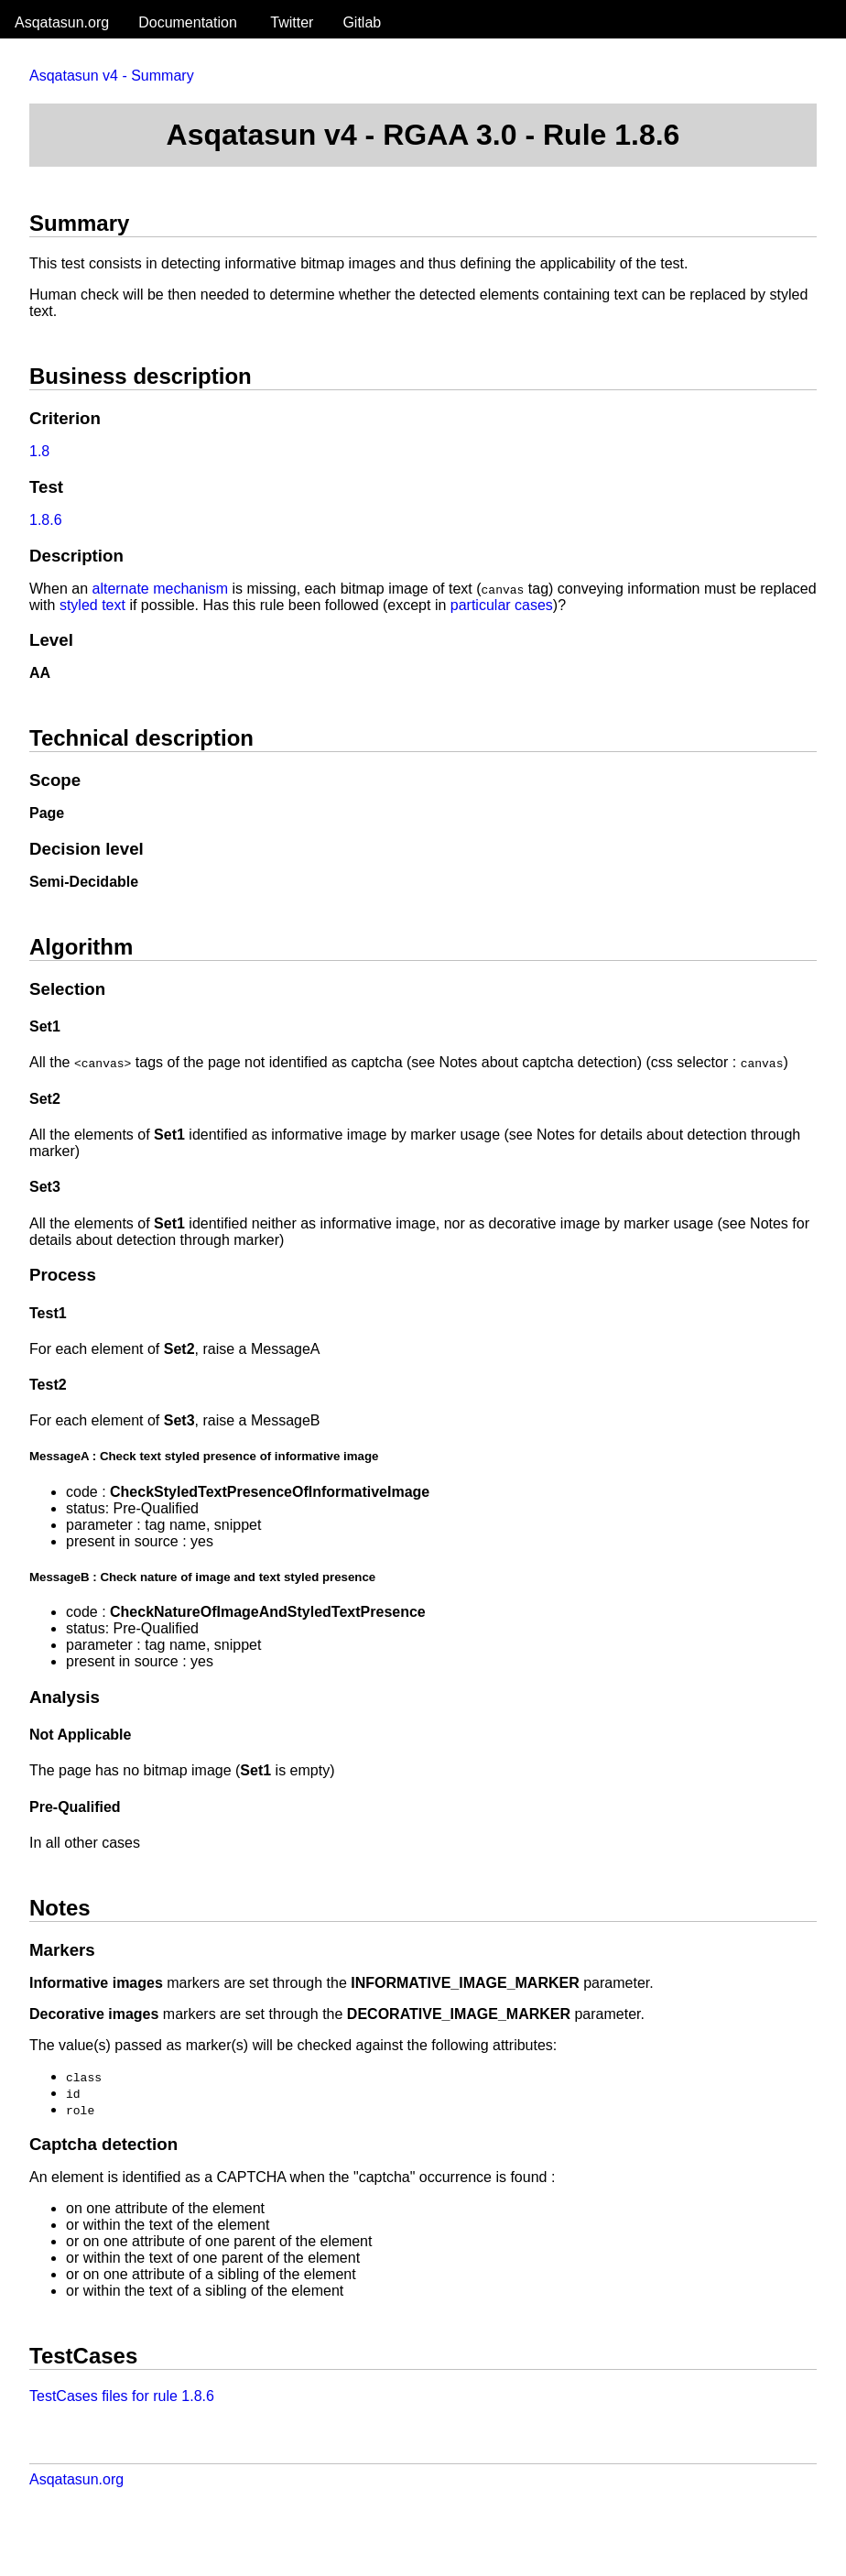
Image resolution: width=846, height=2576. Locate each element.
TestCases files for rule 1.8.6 (121, 2396)
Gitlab (361, 22)
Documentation (187, 22)
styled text (92, 605)
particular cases (501, 605)
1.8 (39, 451)
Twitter (291, 22)
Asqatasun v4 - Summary (111, 75)
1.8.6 (45, 520)
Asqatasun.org (62, 22)
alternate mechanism (160, 588)
